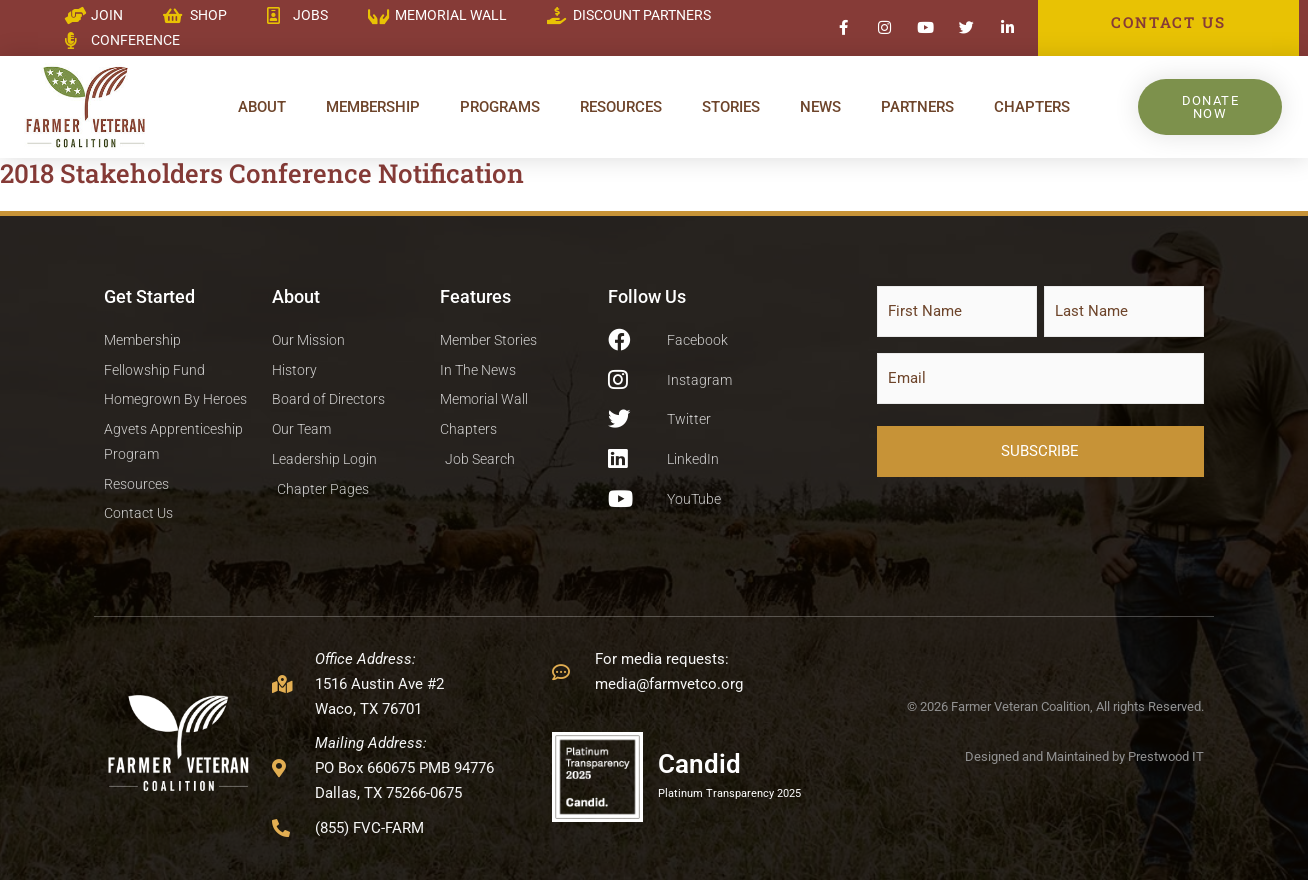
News (820, 107)
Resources (621, 107)
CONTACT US (1168, 22)
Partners (917, 107)
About (262, 107)
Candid (699, 764)
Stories (731, 107)
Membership (373, 107)
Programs (500, 107)
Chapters (1032, 107)
